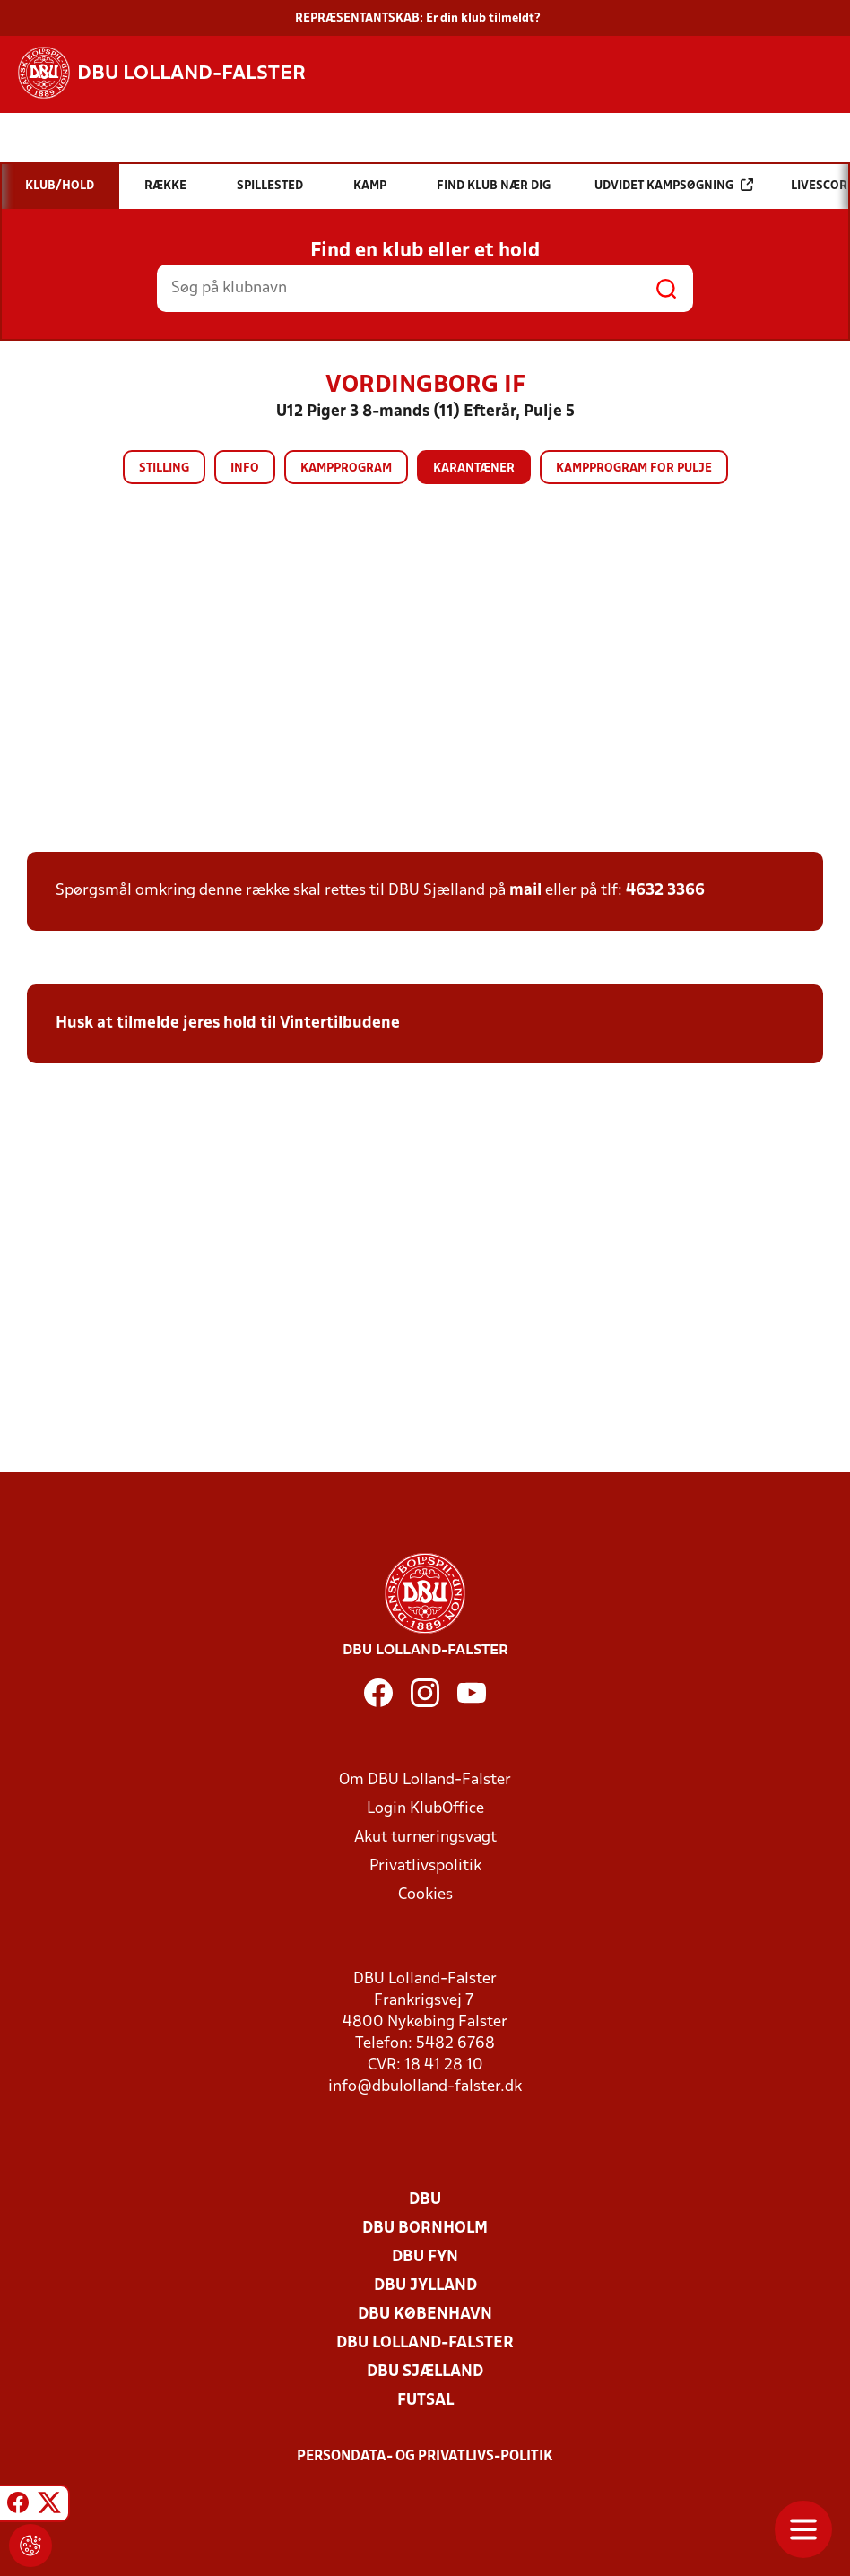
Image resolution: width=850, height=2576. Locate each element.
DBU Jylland (425, 2286)
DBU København (425, 2314)
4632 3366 (665, 890)
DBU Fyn (425, 2257)
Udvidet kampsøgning (673, 185)
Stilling (164, 468)
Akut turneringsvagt (425, 1837)
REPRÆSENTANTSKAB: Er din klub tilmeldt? (418, 18)
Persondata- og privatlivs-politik (425, 2456)
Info (244, 468)
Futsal (425, 2400)
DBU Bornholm (425, 2228)
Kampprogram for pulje (634, 468)
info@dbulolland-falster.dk (425, 2087)
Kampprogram (346, 468)
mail (525, 890)
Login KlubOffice (425, 1809)
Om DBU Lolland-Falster (425, 1780)
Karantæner (474, 468)
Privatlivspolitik (425, 1866)
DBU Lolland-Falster (425, 2343)
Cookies (425, 1895)
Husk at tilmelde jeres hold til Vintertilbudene (228, 1023)
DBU (425, 2199)
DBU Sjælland (425, 2372)
